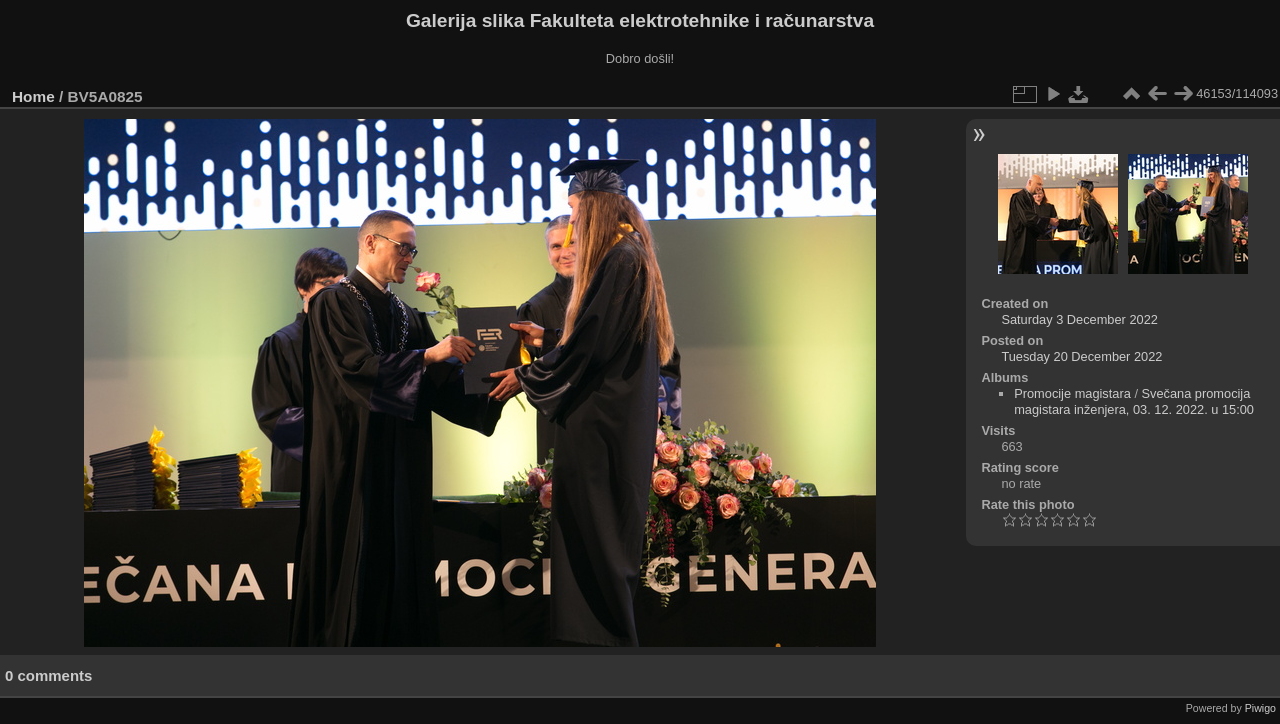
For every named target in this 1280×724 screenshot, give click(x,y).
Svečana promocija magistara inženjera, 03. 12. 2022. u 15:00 (1134, 401)
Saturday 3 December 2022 (1079, 319)
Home (33, 96)
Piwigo (1260, 708)
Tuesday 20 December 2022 (1081, 356)
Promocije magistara (1072, 393)
